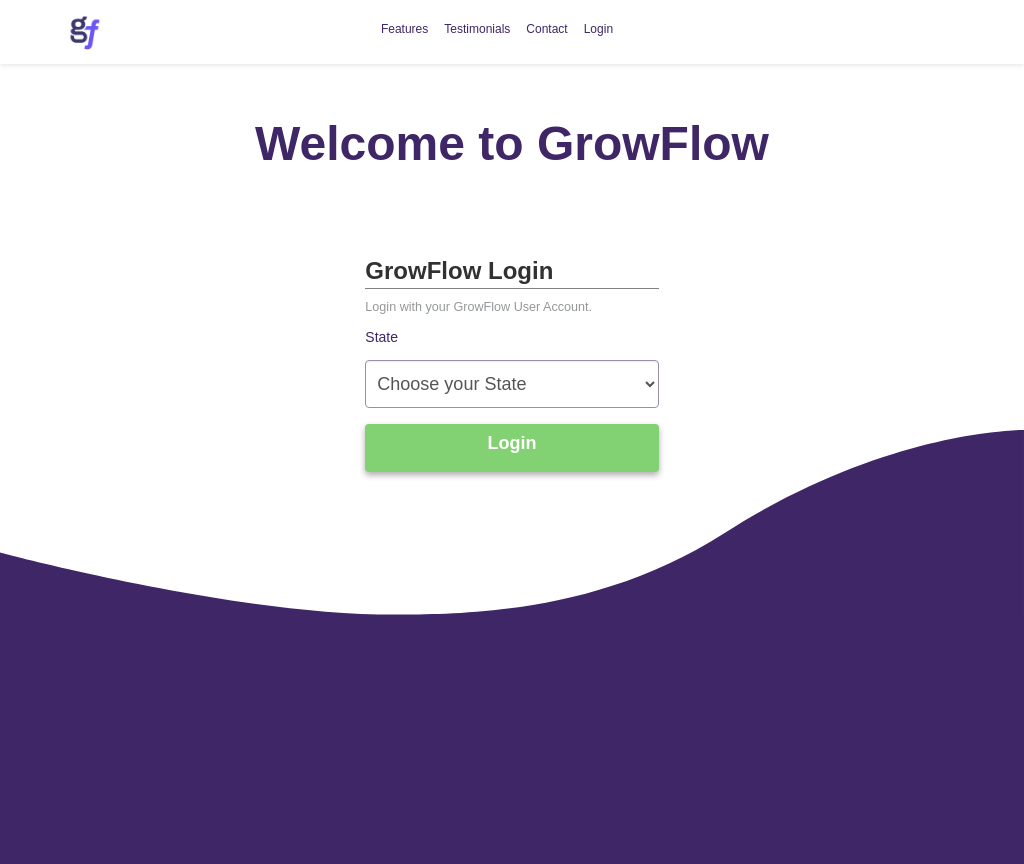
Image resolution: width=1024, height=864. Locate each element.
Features (404, 29)
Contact (546, 29)
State (381, 337)
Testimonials (477, 29)
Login (598, 29)
